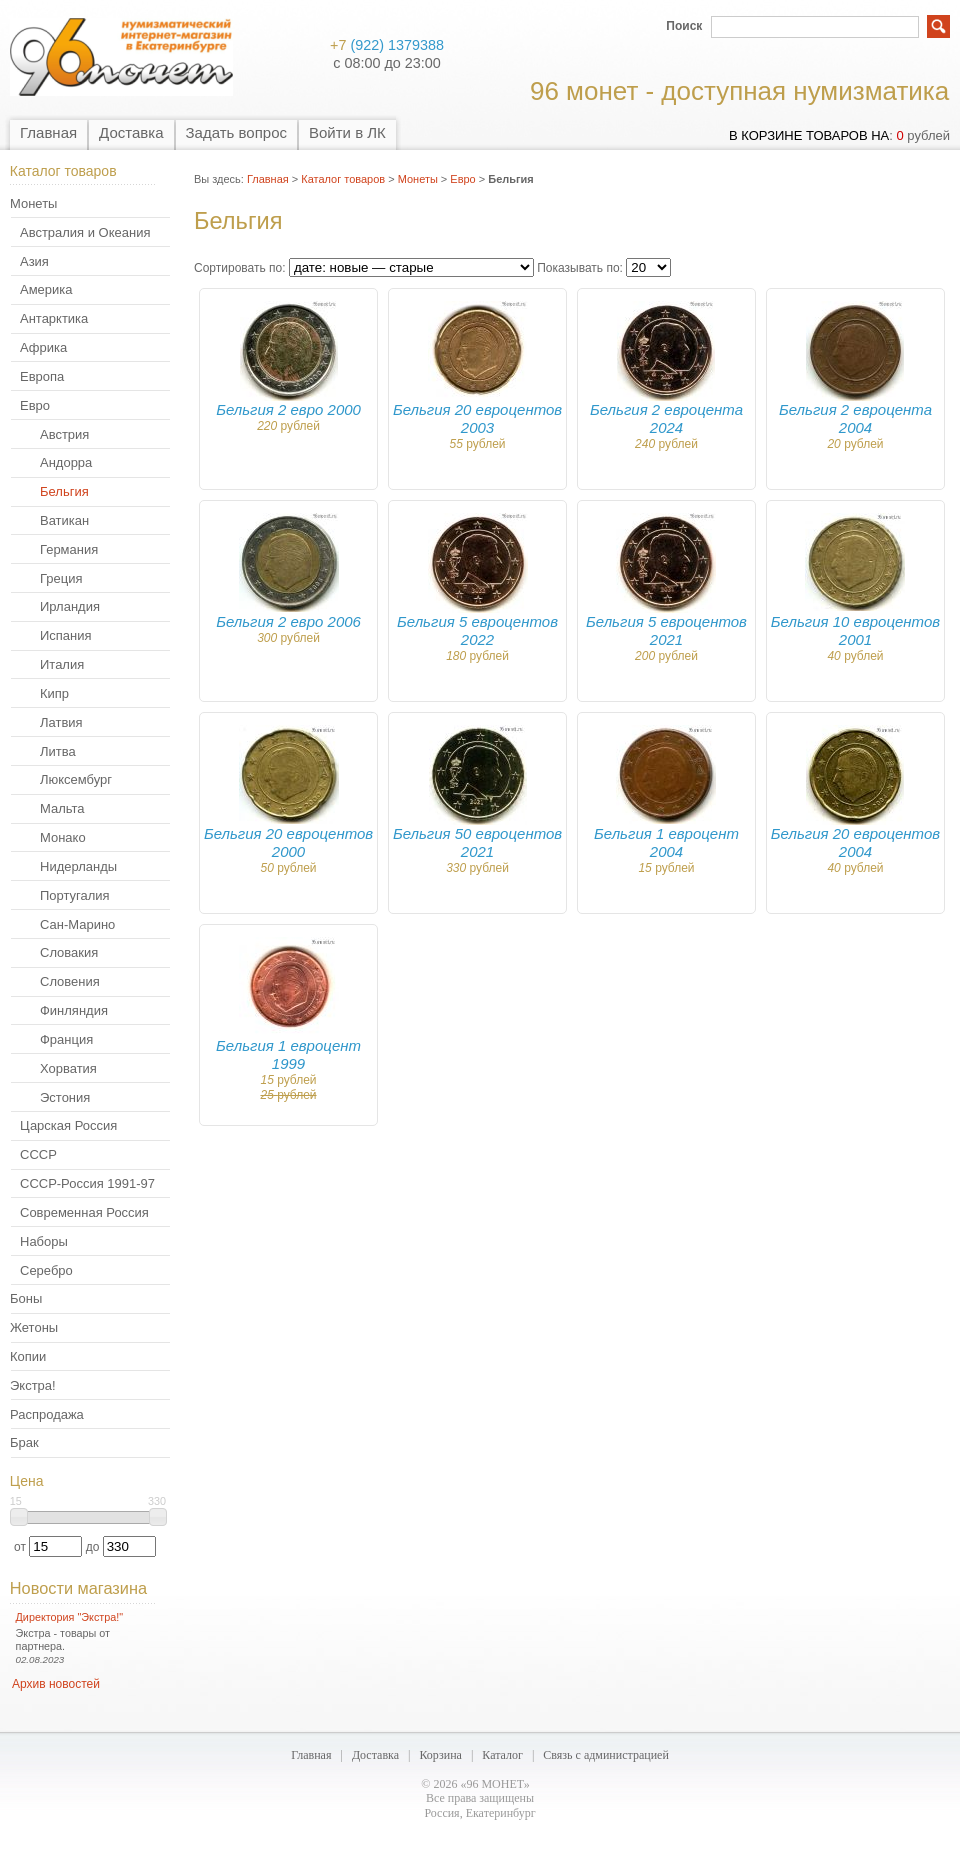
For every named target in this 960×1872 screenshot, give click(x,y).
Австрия (64, 434)
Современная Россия (84, 1212)
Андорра (66, 462)
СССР (38, 1154)
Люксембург (76, 779)
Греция (61, 578)
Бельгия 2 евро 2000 (288, 409)
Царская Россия (68, 1125)
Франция (66, 1039)
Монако (63, 837)
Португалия (75, 895)
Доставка (131, 132)
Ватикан (64, 520)
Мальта (62, 808)
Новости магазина (78, 1588)
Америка (46, 289)
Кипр (54, 693)
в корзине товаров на (809, 135)
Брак (24, 1442)
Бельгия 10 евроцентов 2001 (855, 630)
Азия (34, 261)
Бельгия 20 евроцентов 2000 (288, 842)
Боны (26, 1298)
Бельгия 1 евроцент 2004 (666, 842)
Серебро (46, 1270)
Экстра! (33, 1385)
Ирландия (70, 606)
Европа (42, 376)
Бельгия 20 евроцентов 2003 (477, 418)
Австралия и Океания (85, 232)
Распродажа (47, 1414)
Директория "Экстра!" (70, 1617)
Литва (58, 751)
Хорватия (68, 1068)
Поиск (684, 26)
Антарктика (54, 318)
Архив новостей (56, 1684)
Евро (35, 405)
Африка (43, 347)
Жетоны (34, 1327)
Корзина (440, 1755)
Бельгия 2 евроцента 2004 (855, 418)
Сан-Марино (77, 924)
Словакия (69, 952)
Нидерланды (78, 866)
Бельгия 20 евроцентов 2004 (855, 842)
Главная (48, 132)
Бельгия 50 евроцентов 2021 (477, 842)
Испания (66, 635)
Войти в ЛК (347, 132)
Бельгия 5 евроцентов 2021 (666, 630)
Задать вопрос (236, 132)
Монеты (33, 203)
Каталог (502, 1755)
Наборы (44, 1241)
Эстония (65, 1097)
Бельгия (64, 491)
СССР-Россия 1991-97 (87, 1183)
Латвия (61, 722)
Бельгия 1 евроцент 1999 (288, 1054)
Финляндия (74, 1010)
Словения (70, 981)
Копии (28, 1356)
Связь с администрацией (606, 1755)
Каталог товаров (343, 179)
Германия (69, 549)
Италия (62, 664)
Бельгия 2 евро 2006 (288, 621)
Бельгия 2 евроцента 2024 (666, 418)
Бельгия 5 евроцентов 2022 (477, 630)
